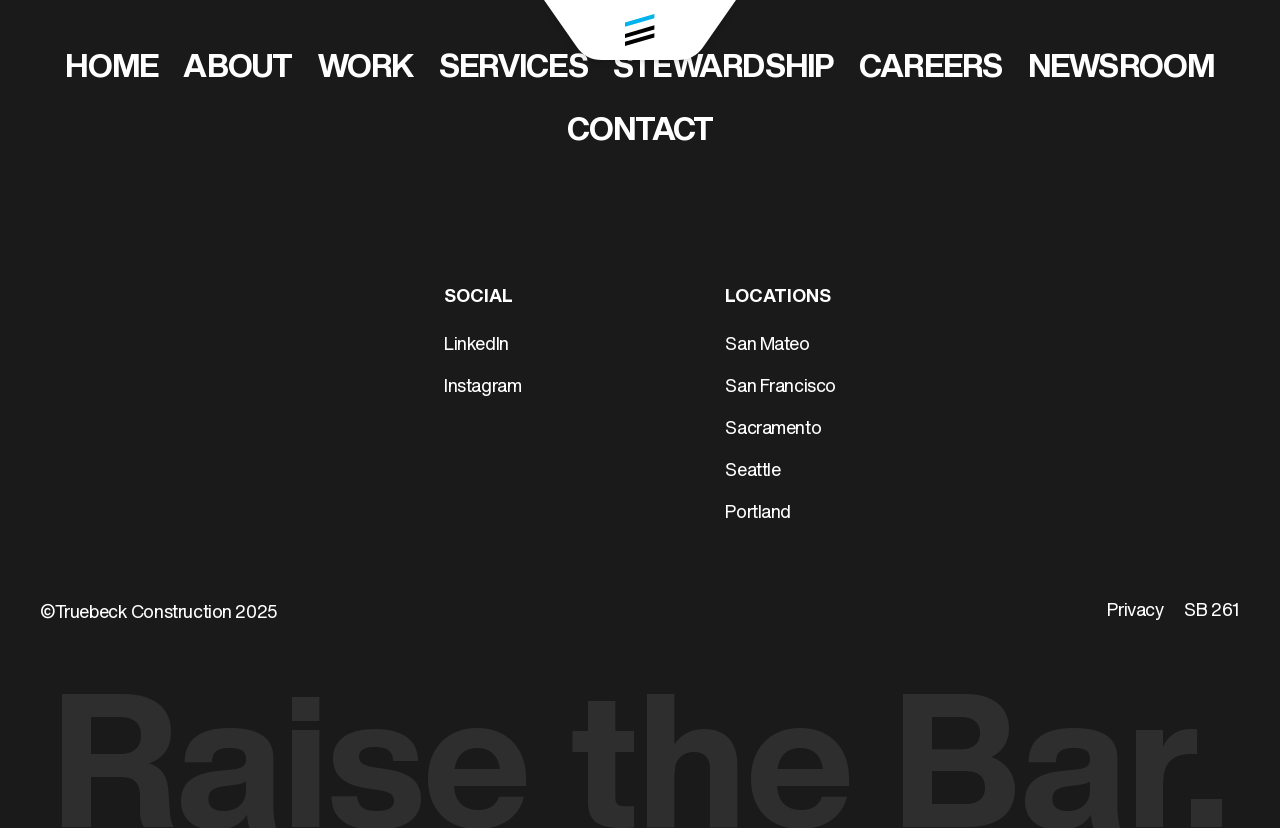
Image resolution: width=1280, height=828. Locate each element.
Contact (640, 132)
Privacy (1135, 611)
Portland (758, 513)
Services (513, 69)
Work (366, 69)
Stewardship (723, 69)
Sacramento (773, 429)
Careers (931, 69)
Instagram (482, 387)
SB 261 (1212, 611)
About (237, 69)
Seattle (752, 471)
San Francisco (780, 387)
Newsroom (1121, 69)
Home (111, 69)
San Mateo (767, 345)
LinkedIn (476, 345)
